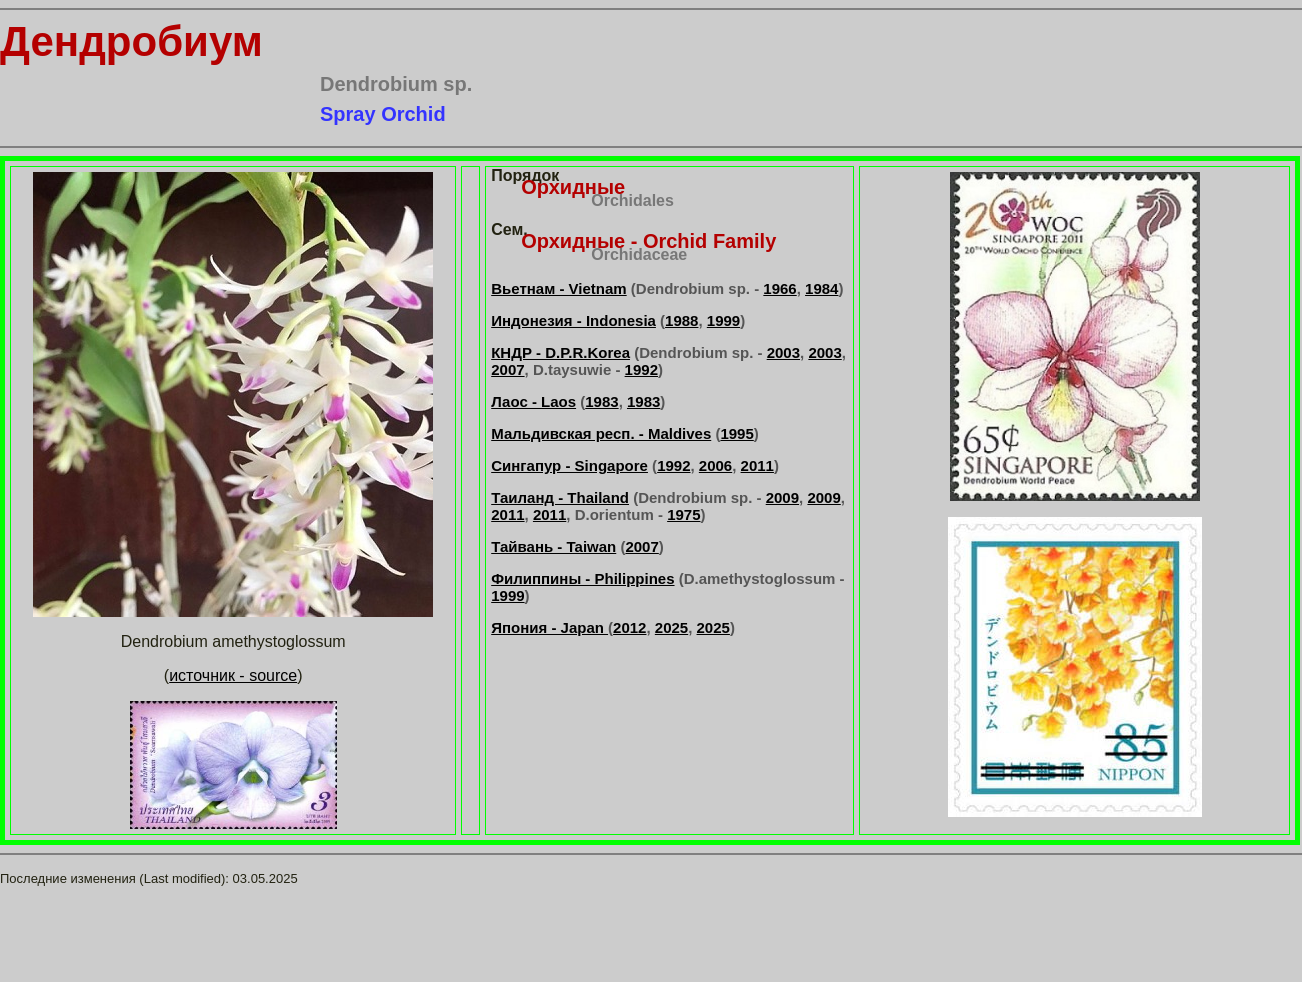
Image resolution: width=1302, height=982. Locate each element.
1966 (779, 288)
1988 (681, 320)
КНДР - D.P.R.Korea (560, 352)
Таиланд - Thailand (560, 497)
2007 (507, 369)
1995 (736, 433)
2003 (783, 352)
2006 (715, 465)
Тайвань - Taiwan (553, 546)
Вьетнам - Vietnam (558, 288)
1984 (821, 288)
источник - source (233, 675)
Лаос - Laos (533, 401)
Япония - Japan (549, 627)
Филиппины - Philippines (582, 578)
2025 (671, 627)
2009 (782, 497)
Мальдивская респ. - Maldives (601, 433)
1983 (601, 401)
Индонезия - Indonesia (573, 320)
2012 (629, 627)
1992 (641, 369)
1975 (683, 514)
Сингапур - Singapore (569, 465)
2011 (757, 465)
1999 (723, 320)
